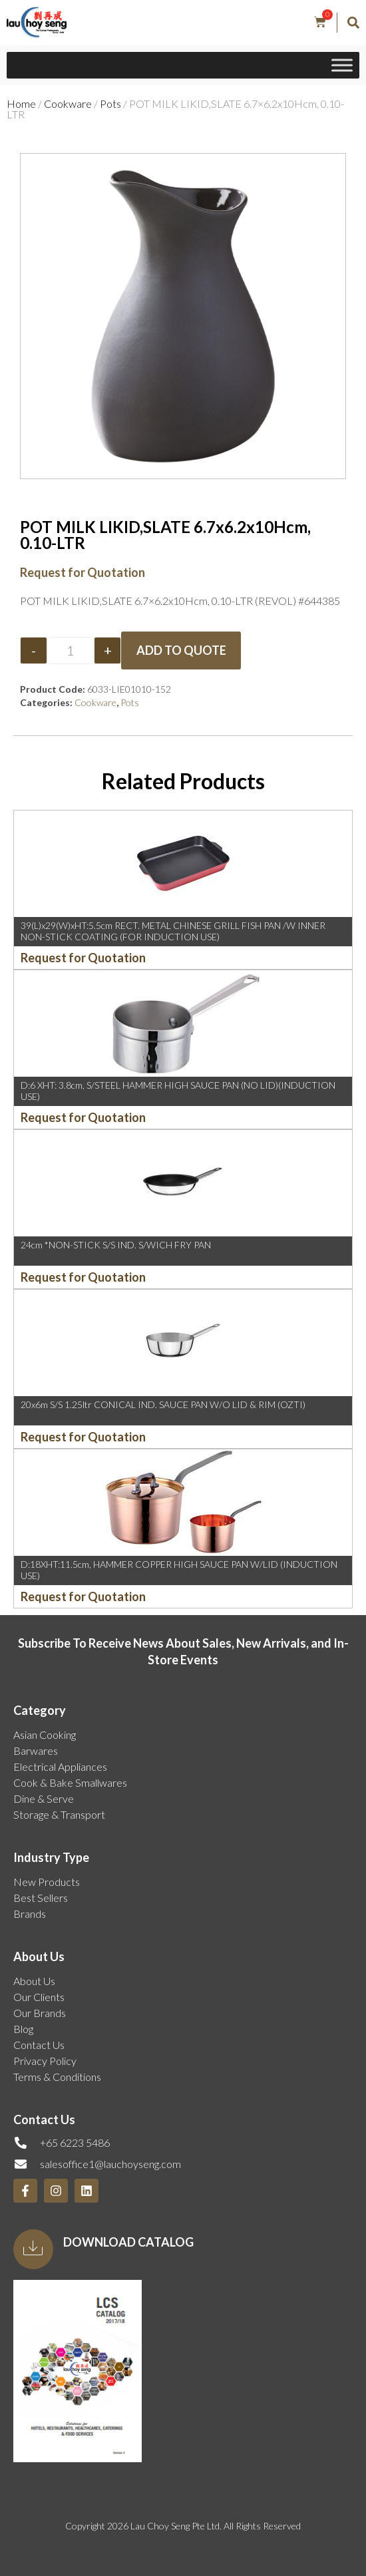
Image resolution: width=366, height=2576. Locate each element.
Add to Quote (181, 650)
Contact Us (39, 2044)
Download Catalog (128, 2242)
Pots (110, 103)
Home (21, 103)
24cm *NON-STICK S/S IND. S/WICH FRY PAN (116, 1244)
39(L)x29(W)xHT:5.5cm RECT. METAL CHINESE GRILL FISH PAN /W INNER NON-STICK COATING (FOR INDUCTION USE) (173, 931)
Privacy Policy (45, 2060)
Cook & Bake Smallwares (70, 1782)
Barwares (35, 1750)
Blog (23, 2028)
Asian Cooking (44, 1734)
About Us (34, 1980)
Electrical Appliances (60, 1766)
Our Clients (39, 1996)
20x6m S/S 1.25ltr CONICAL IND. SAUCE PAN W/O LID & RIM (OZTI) (163, 1404)
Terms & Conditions (57, 2076)
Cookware (68, 103)
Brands (29, 1913)
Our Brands (39, 2012)
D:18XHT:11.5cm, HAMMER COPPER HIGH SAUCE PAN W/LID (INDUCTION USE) (179, 1570)
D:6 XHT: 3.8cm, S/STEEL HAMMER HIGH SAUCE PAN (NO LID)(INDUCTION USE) (178, 1090)
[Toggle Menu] (342, 65)
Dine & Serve (43, 1798)
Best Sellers (40, 1897)
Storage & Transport (59, 1814)
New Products (46, 1881)
